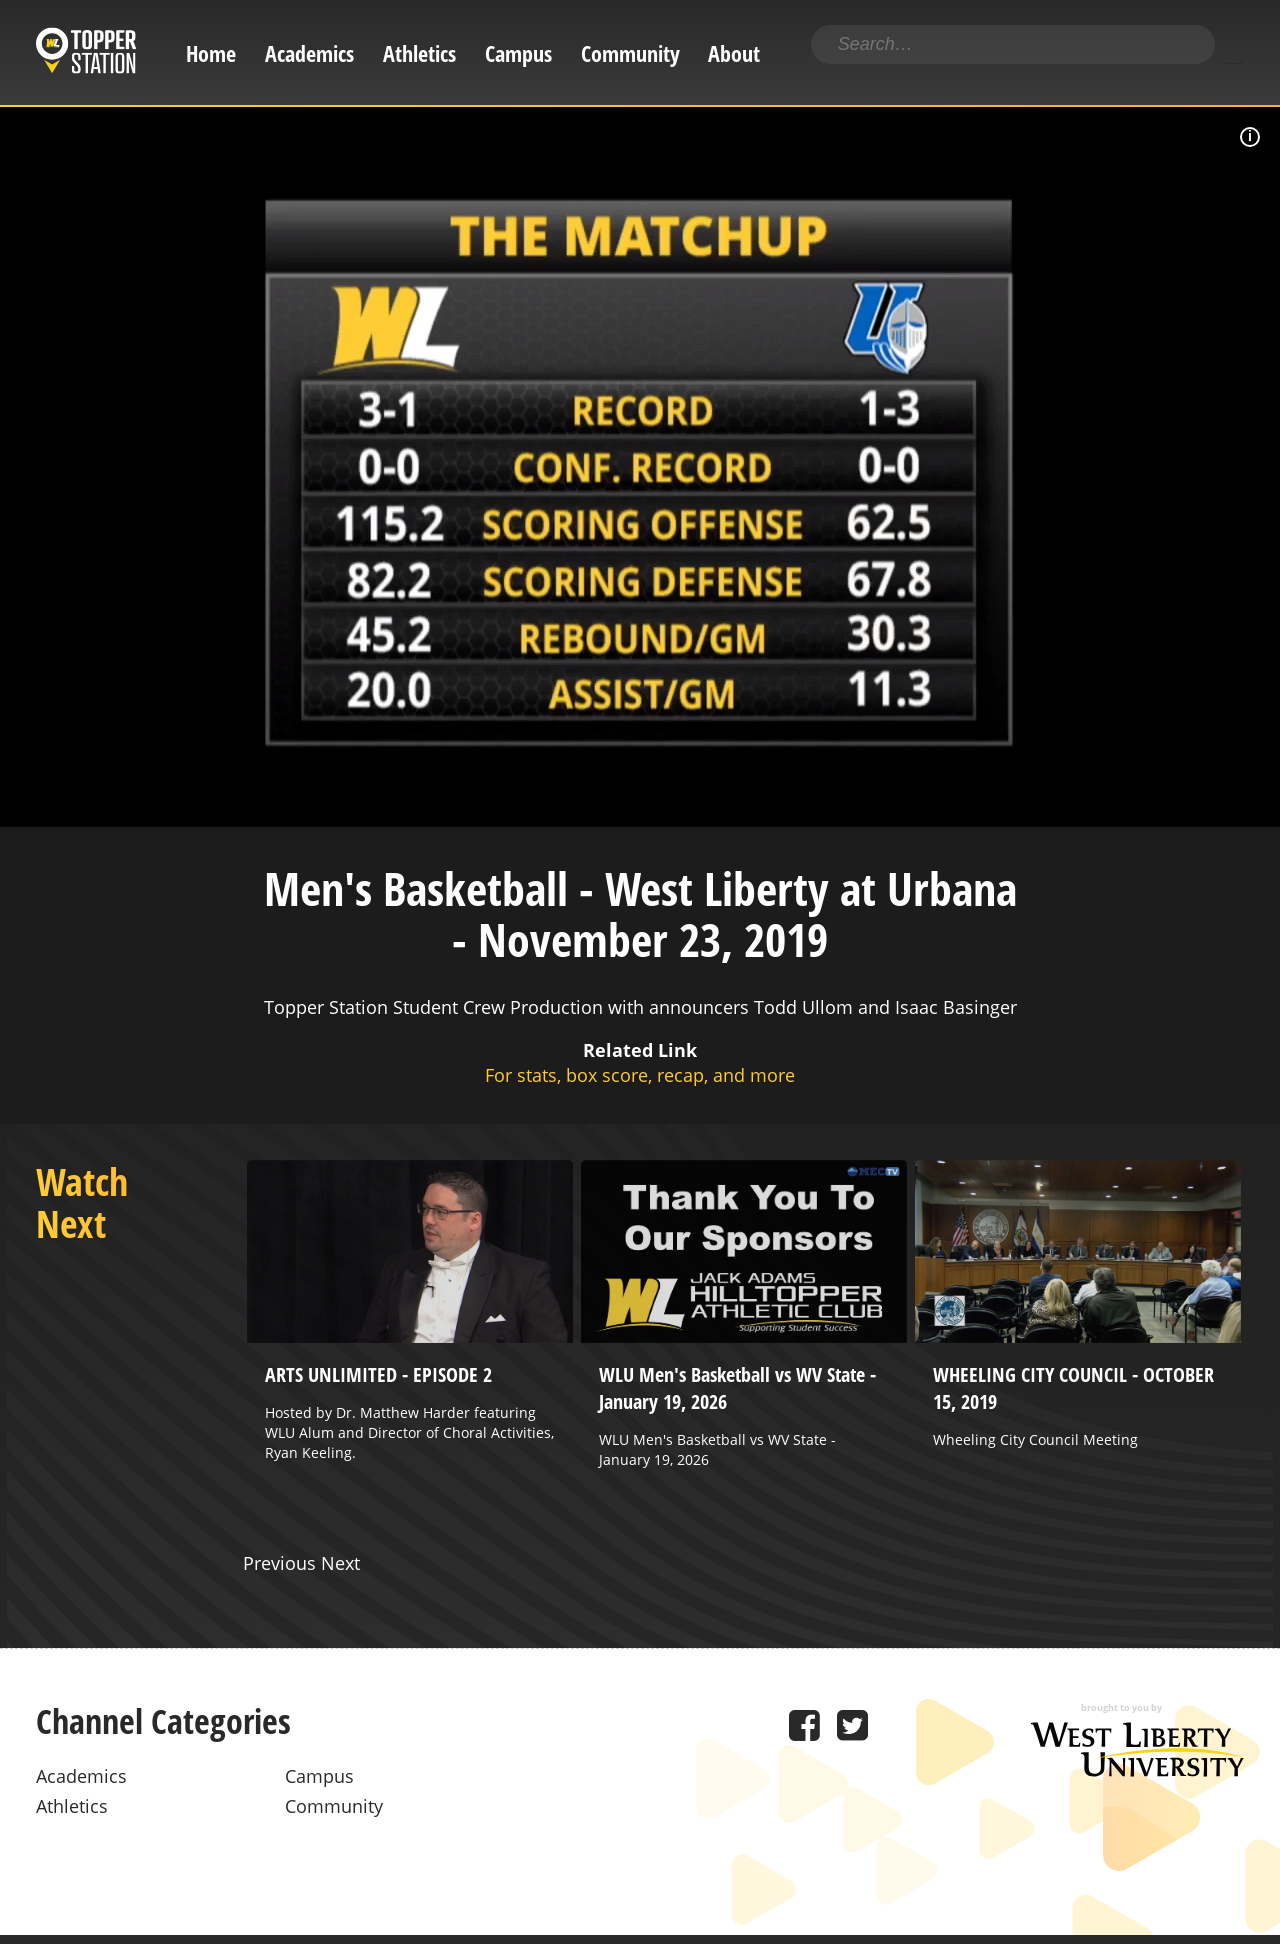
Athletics (419, 53)
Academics (309, 53)
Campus (518, 53)
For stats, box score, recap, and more (640, 1075)
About (734, 53)
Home (211, 53)
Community (630, 53)
